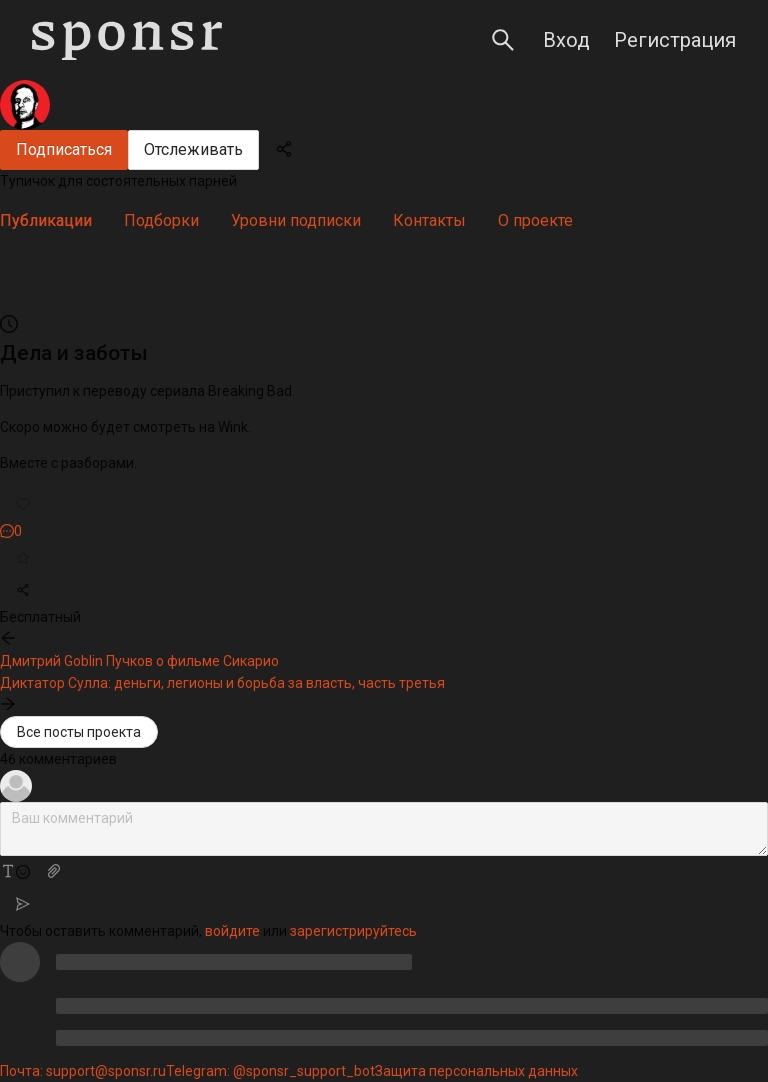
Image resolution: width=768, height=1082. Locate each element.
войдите (232, 931)
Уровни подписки (296, 220)
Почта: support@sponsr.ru (83, 1071)
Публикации (46, 220)
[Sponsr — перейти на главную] (127, 40)
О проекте (535, 220)
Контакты (429, 220)
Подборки (161, 220)
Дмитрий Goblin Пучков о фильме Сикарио (139, 661)
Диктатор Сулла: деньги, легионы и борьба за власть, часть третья (222, 683)
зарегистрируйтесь (353, 931)
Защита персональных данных (476, 1071)
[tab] (46, 220)
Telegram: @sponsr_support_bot (270, 1071)
